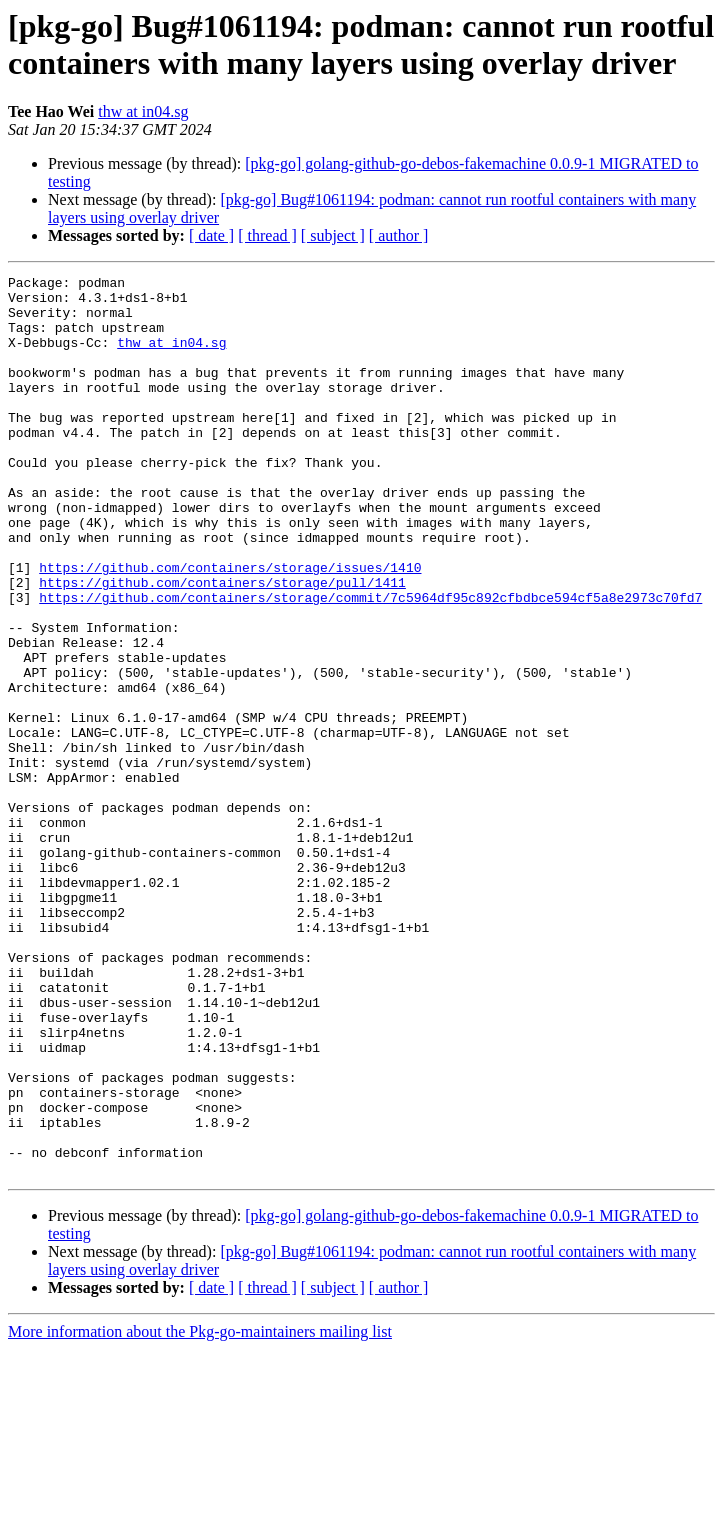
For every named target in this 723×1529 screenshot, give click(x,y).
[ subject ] (333, 235)
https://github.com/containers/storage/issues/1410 (230, 627)
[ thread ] (267, 235)
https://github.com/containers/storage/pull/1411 (222, 645)
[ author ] (399, 235)
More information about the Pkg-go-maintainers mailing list (200, 1511)
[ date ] (211, 235)
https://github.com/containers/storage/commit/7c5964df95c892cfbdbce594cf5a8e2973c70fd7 (370, 663)
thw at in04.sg (143, 111)
